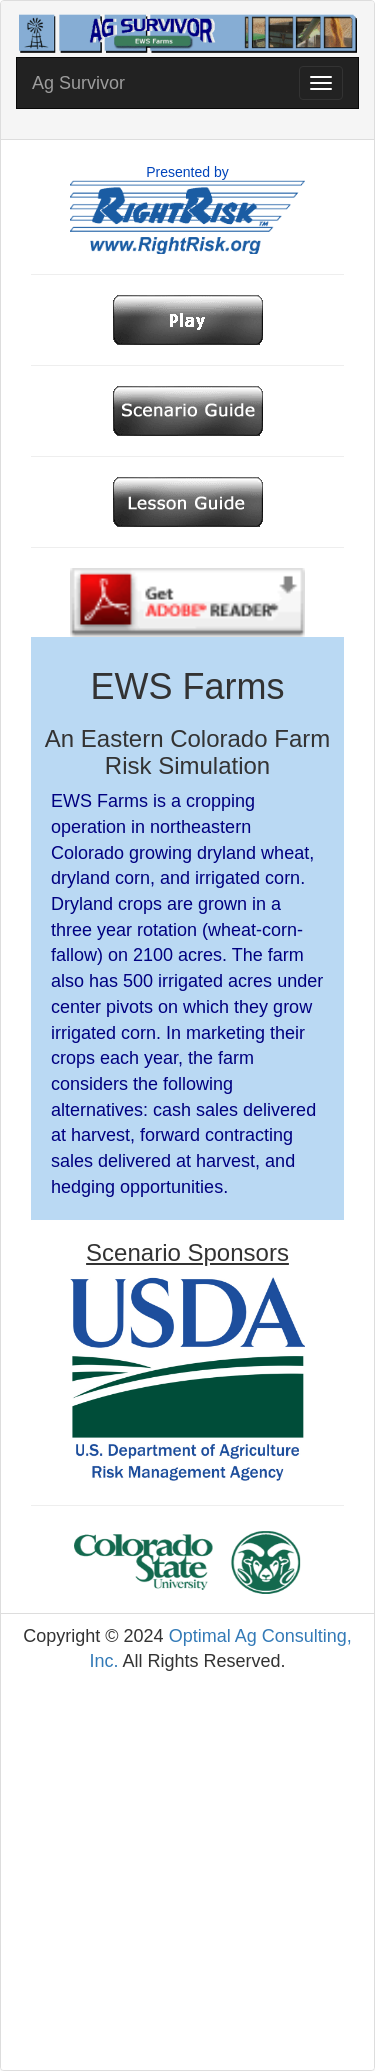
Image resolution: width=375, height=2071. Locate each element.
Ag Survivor (78, 83)
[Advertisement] (187, 1872)
